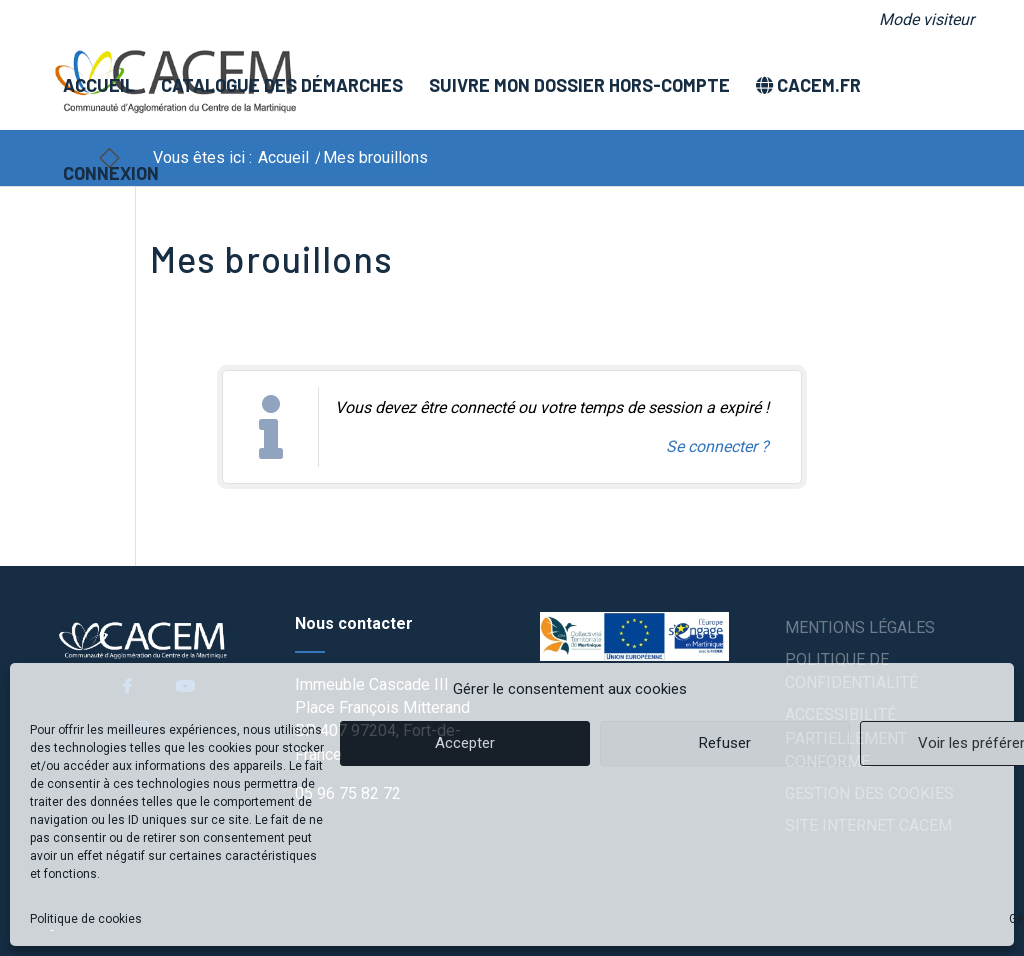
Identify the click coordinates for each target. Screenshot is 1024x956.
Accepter (465, 743)
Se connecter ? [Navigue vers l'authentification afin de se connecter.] (717, 446)
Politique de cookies (86, 919)
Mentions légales (860, 627)
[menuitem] (921, 20)
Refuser (725, 743)
